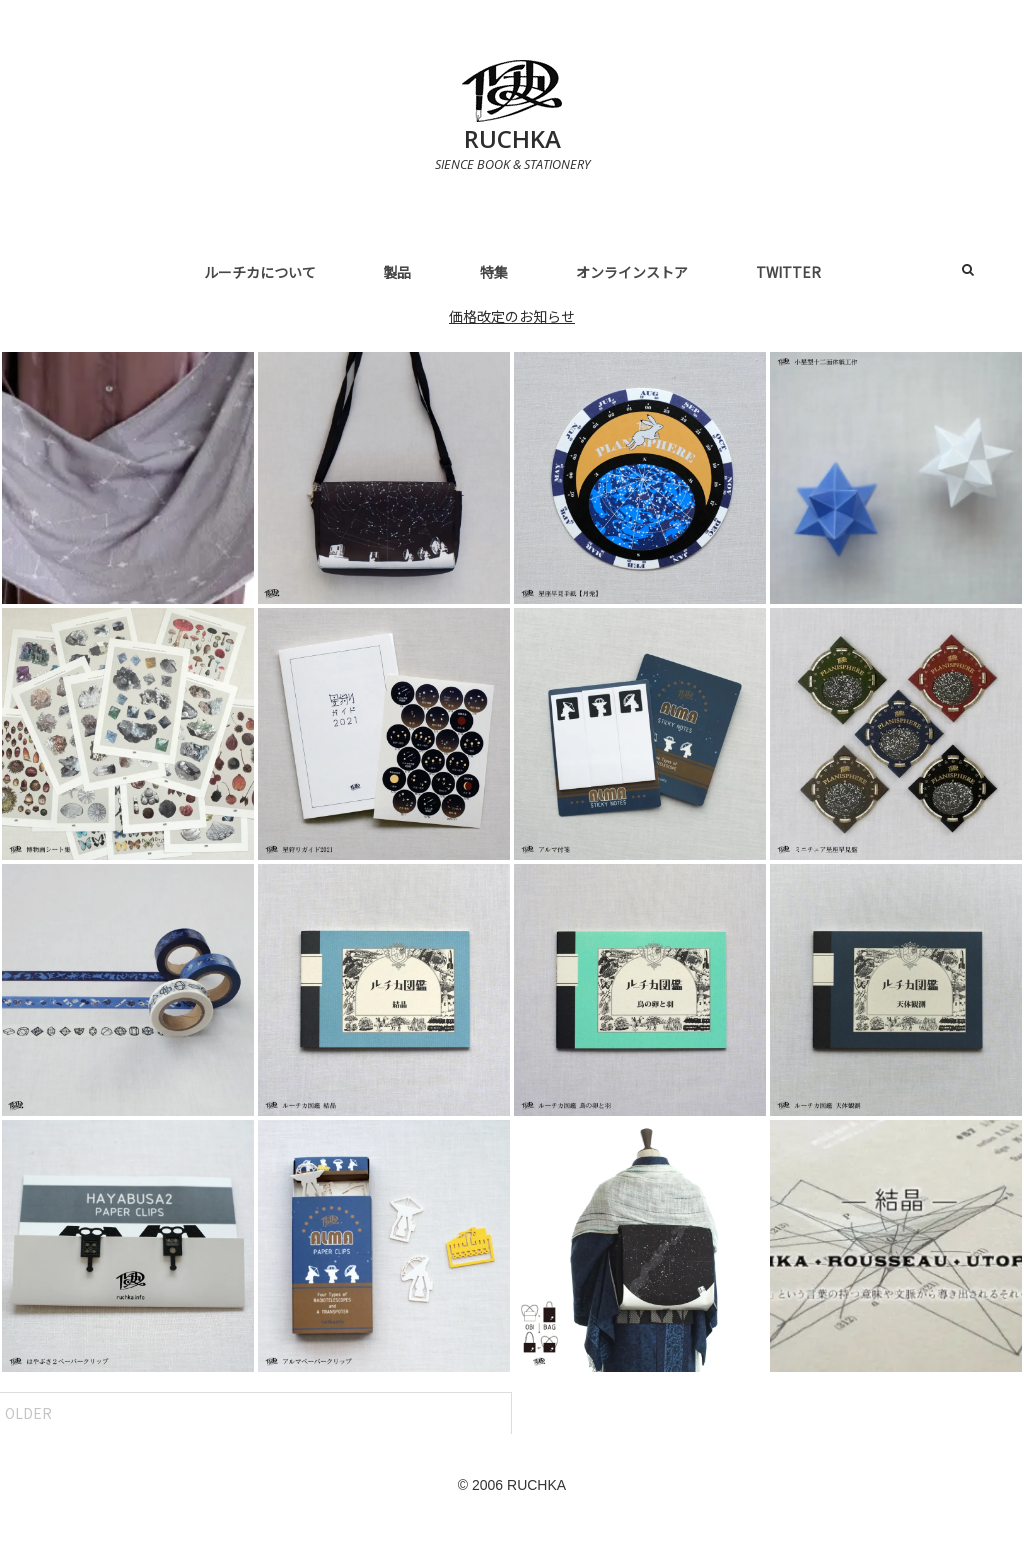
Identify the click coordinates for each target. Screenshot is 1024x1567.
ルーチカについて (260, 272)
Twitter (788, 272)
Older (28, 1413)
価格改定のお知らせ (512, 316)
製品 (398, 272)
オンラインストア (632, 272)
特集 (494, 272)
